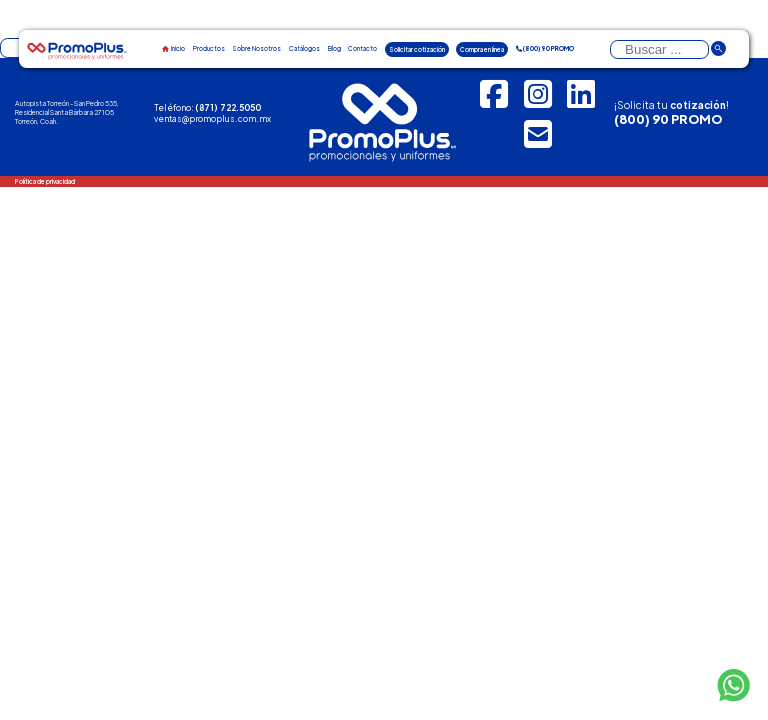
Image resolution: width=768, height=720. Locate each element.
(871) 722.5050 (228, 107)
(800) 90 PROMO (668, 119)
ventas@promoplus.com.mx (212, 118)
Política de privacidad (45, 181)
